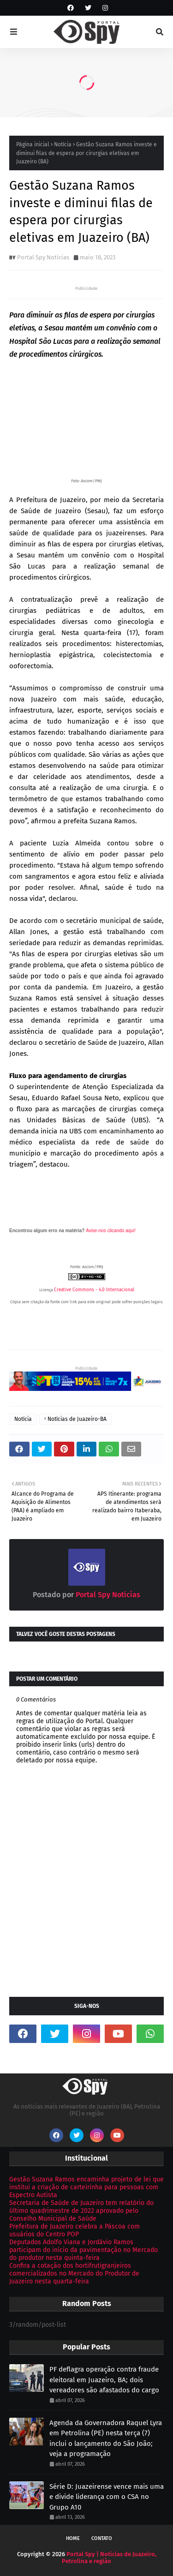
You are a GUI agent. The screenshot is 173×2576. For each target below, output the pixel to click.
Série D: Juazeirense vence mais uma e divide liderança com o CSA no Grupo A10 (106, 2496)
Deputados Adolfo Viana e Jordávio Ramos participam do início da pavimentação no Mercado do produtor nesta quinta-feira (83, 2250)
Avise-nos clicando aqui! (111, 1230)
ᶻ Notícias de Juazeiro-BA (75, 1419)
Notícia (63, 144)
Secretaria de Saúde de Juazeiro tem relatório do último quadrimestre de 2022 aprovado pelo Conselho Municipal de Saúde (81, 2211)
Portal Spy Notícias (43, 257)
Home (73, 2538)
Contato (101, 2538)
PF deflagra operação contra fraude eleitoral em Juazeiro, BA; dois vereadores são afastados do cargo (104, 2379)
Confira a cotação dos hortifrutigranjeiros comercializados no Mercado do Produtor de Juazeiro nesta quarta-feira (74, 2273)
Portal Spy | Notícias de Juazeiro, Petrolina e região (109, 2557)
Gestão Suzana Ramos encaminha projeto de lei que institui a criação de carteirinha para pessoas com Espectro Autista (86, 2187)
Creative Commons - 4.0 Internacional (94, 1290)
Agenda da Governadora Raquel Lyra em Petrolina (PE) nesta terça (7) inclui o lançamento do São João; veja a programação (105, 2438)
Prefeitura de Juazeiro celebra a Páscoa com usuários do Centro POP (74, 2230)
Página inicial (32, 144)
